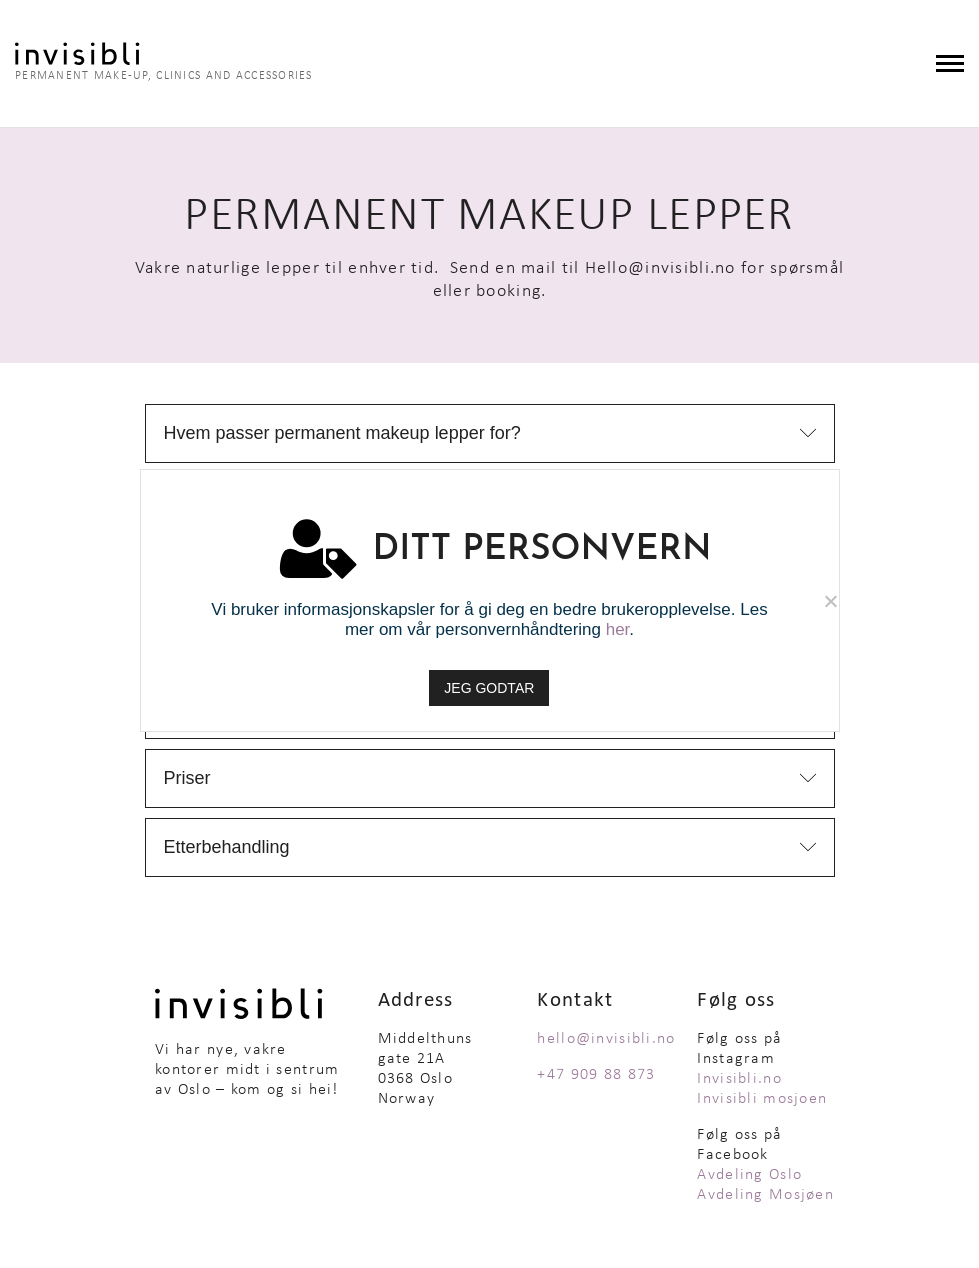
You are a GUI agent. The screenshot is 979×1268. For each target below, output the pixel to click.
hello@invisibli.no (606, 1042)
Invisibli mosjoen (762, 1102)
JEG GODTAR (490, 688)
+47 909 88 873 (596, 1078)
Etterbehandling (227, 850)
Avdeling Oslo (749, 1178)
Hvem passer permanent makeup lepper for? (342, 436)
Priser (187, 781)
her (618, 629)
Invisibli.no (739, 1082)
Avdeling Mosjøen (765, 1198)
